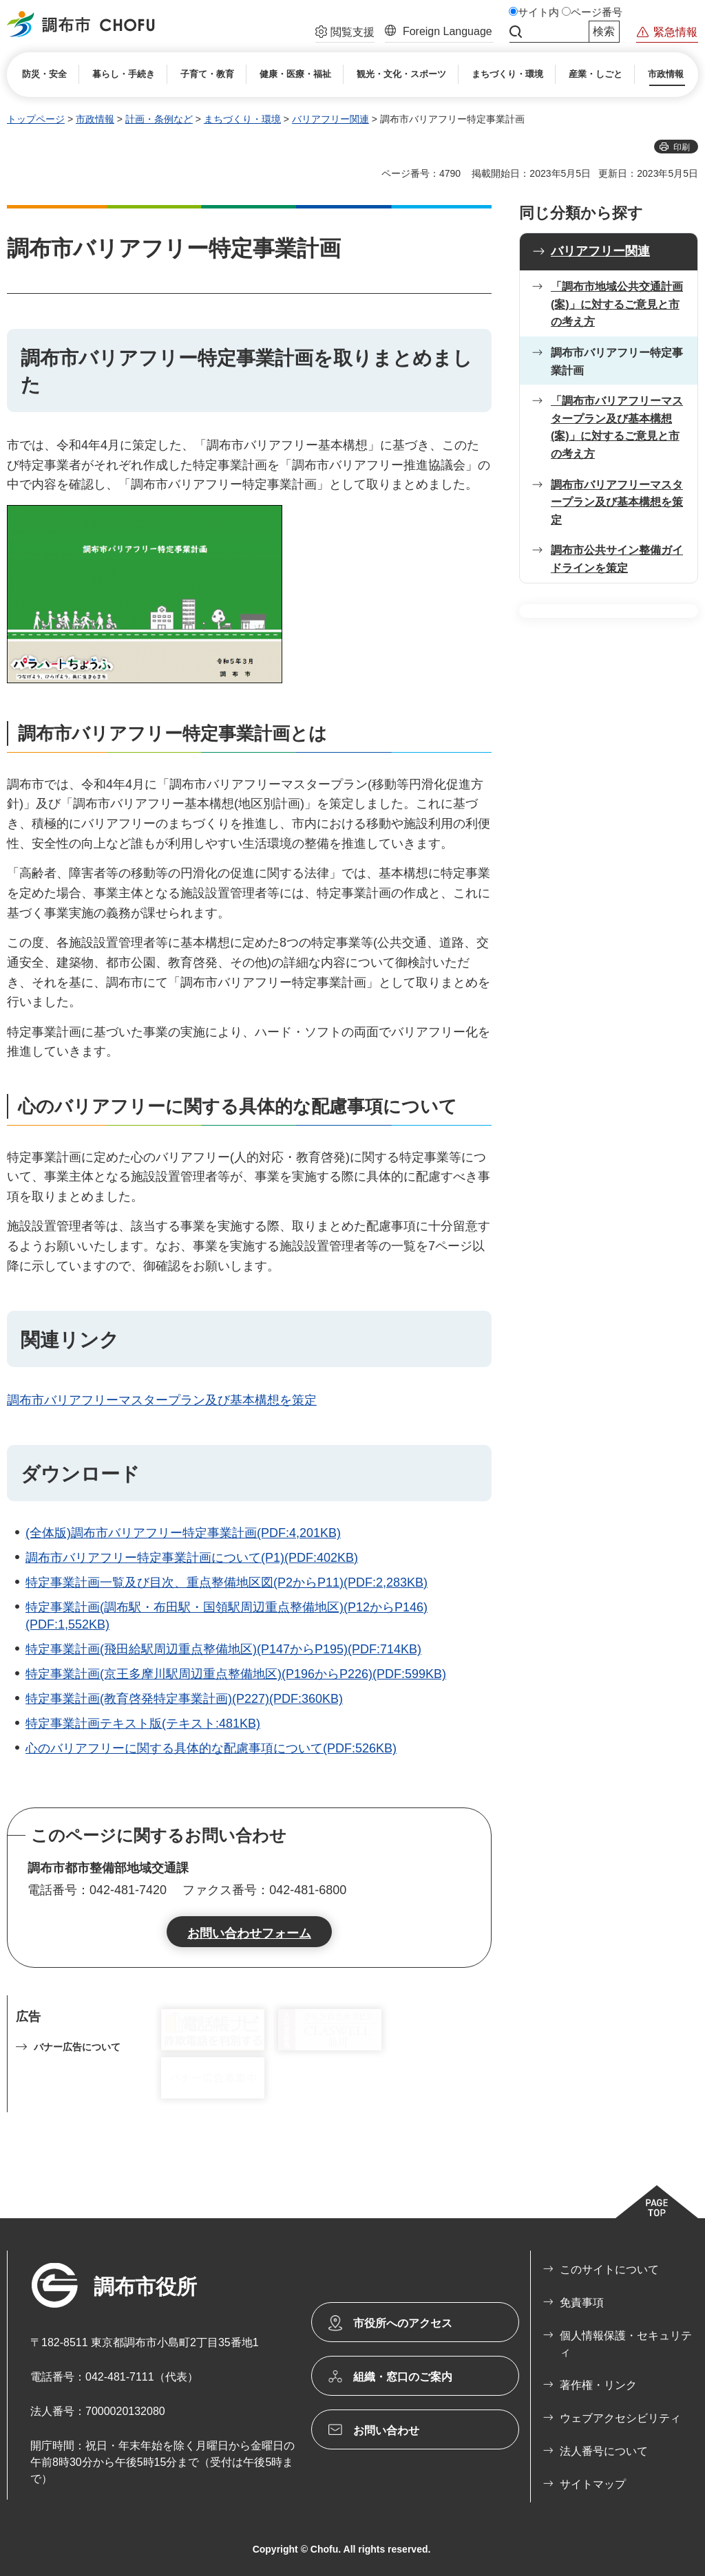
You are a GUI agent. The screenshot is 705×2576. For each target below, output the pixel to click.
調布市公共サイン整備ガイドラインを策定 (617, 559)
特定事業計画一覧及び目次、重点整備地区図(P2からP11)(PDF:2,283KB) (226, 1582)
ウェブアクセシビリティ (620, 2418)
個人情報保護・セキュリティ (626, 2344)
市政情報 (95, 119)
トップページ (36, 119)
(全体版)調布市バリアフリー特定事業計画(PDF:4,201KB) (183, 1533)
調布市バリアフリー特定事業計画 (617, 361)
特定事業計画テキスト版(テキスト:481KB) (142, 1723)
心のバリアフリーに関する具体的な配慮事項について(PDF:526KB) (211, 1748)
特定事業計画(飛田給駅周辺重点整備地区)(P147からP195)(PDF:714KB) (223, 1649)
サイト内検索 (515, 31)
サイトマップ (593, 2484)
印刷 (681, 147)
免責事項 (582, 2302)
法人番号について (604, 2451)
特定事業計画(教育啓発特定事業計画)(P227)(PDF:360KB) (184, 1699)
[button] (345, 34)
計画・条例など (159, 119)
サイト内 (538, 12)
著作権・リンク (598, 2385)
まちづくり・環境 (242, 119)
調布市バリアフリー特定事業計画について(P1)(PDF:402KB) (191, 1558)
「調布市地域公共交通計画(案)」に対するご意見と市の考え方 (617, 304)
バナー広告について (77, 2046)
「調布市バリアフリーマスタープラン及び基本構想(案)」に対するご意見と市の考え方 (617, 427)
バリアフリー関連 (330, 119)
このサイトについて (609, 2269)
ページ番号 (596, 12)
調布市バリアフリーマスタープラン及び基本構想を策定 (162, 1400)
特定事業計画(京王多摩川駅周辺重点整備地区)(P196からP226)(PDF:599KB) (235, 1674)
